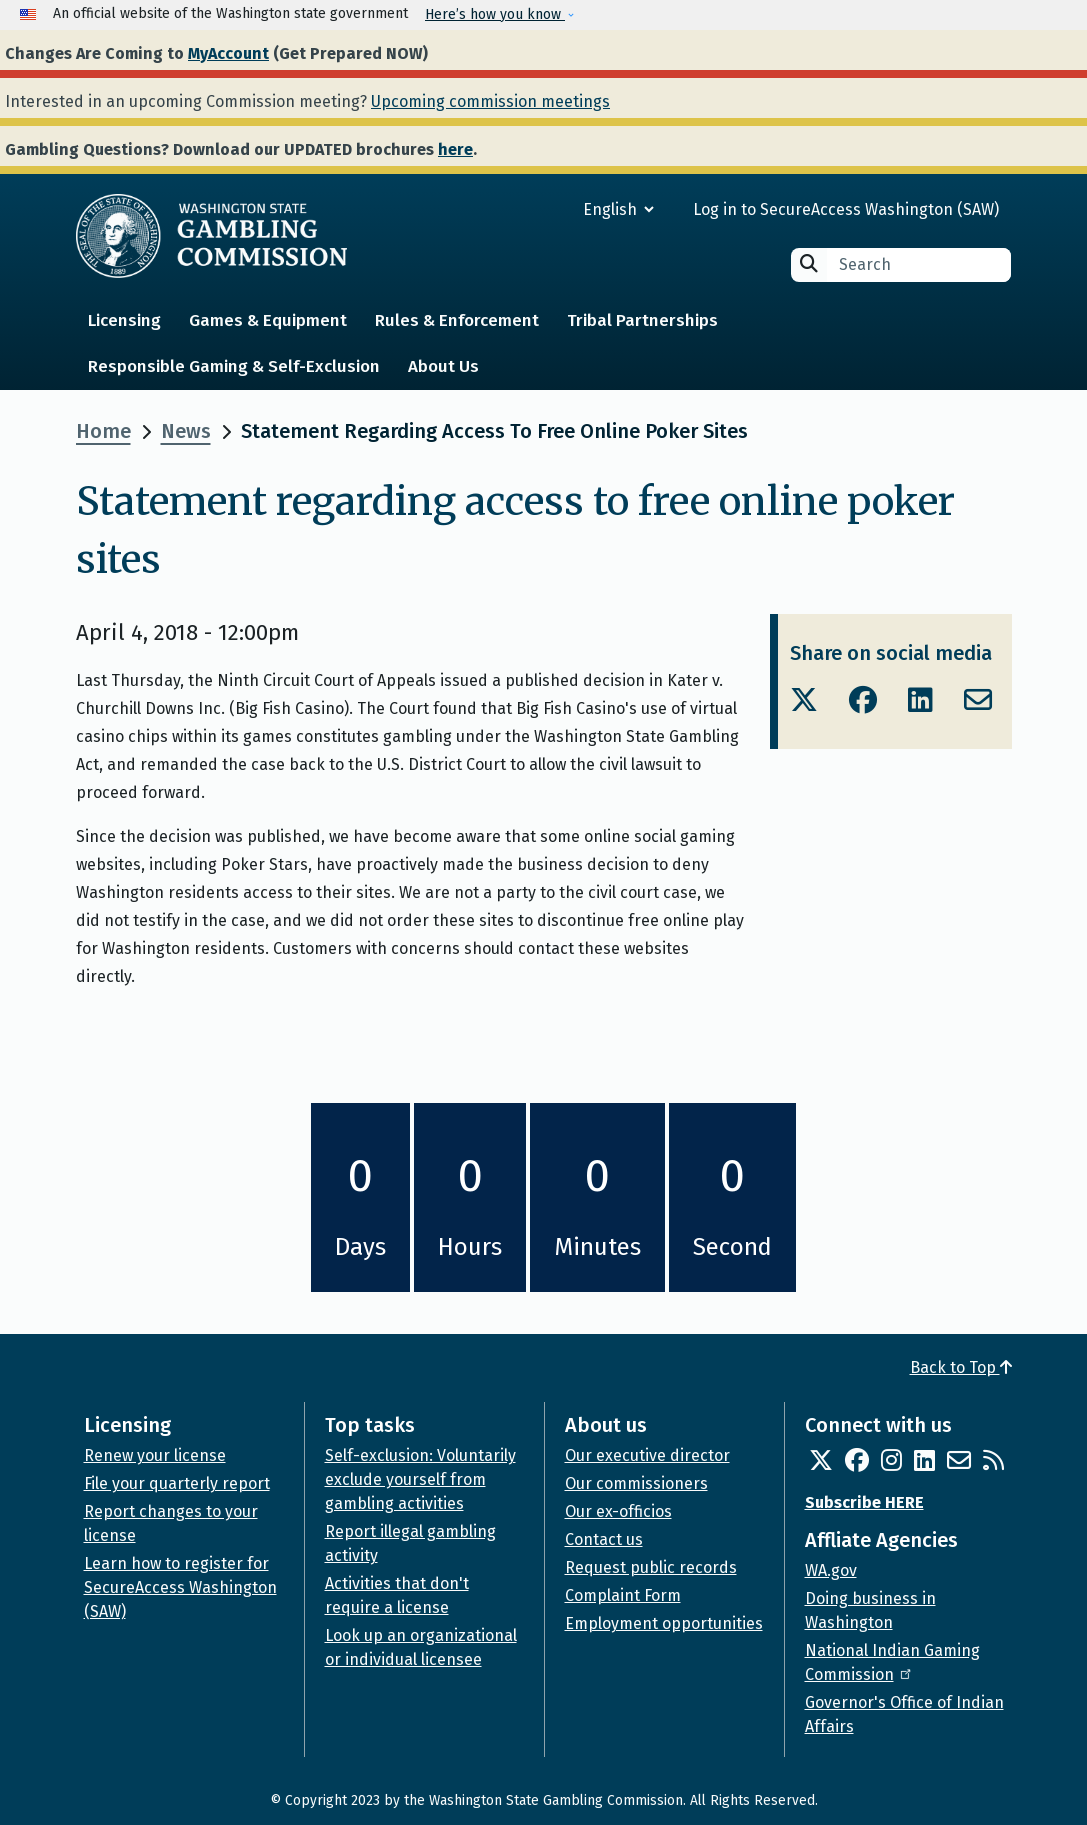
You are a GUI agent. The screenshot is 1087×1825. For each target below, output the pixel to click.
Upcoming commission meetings (490, 101)
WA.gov (831, 1570)
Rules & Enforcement (457, 320)
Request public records (651, 1567)
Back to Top (961, 1367)
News (186, 431)
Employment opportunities (664, 1623)
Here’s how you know (495, 14)
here (455, 149)
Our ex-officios (618, 1511)
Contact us (604, 1539)
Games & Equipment (268, 320)
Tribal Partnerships (642, 320)
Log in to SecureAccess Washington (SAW (843, 209)
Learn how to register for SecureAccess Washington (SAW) (180, 1587)
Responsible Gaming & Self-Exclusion (234, 366)
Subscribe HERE (864, 1502)
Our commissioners (636, 1483)
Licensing (124, 320)
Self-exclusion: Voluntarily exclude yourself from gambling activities (420, 1479)
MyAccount (228, 53)
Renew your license (155, 1455)
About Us (443, 366)
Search (809, 263)
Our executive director (647, 1455)
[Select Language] (546, 209)
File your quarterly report (177, 1483)
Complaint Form (623, 1595)
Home (103, 431)
